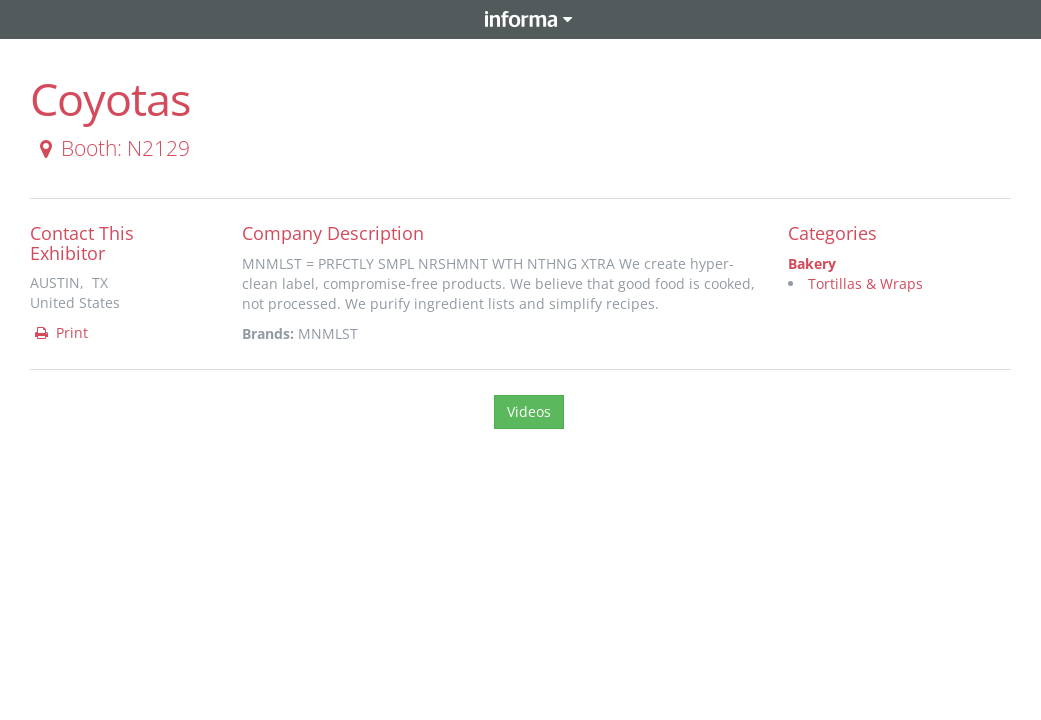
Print (60, 332)
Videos (529, 411)
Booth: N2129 (111, 148)
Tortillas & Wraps (865, 283)
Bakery (812, 263)
